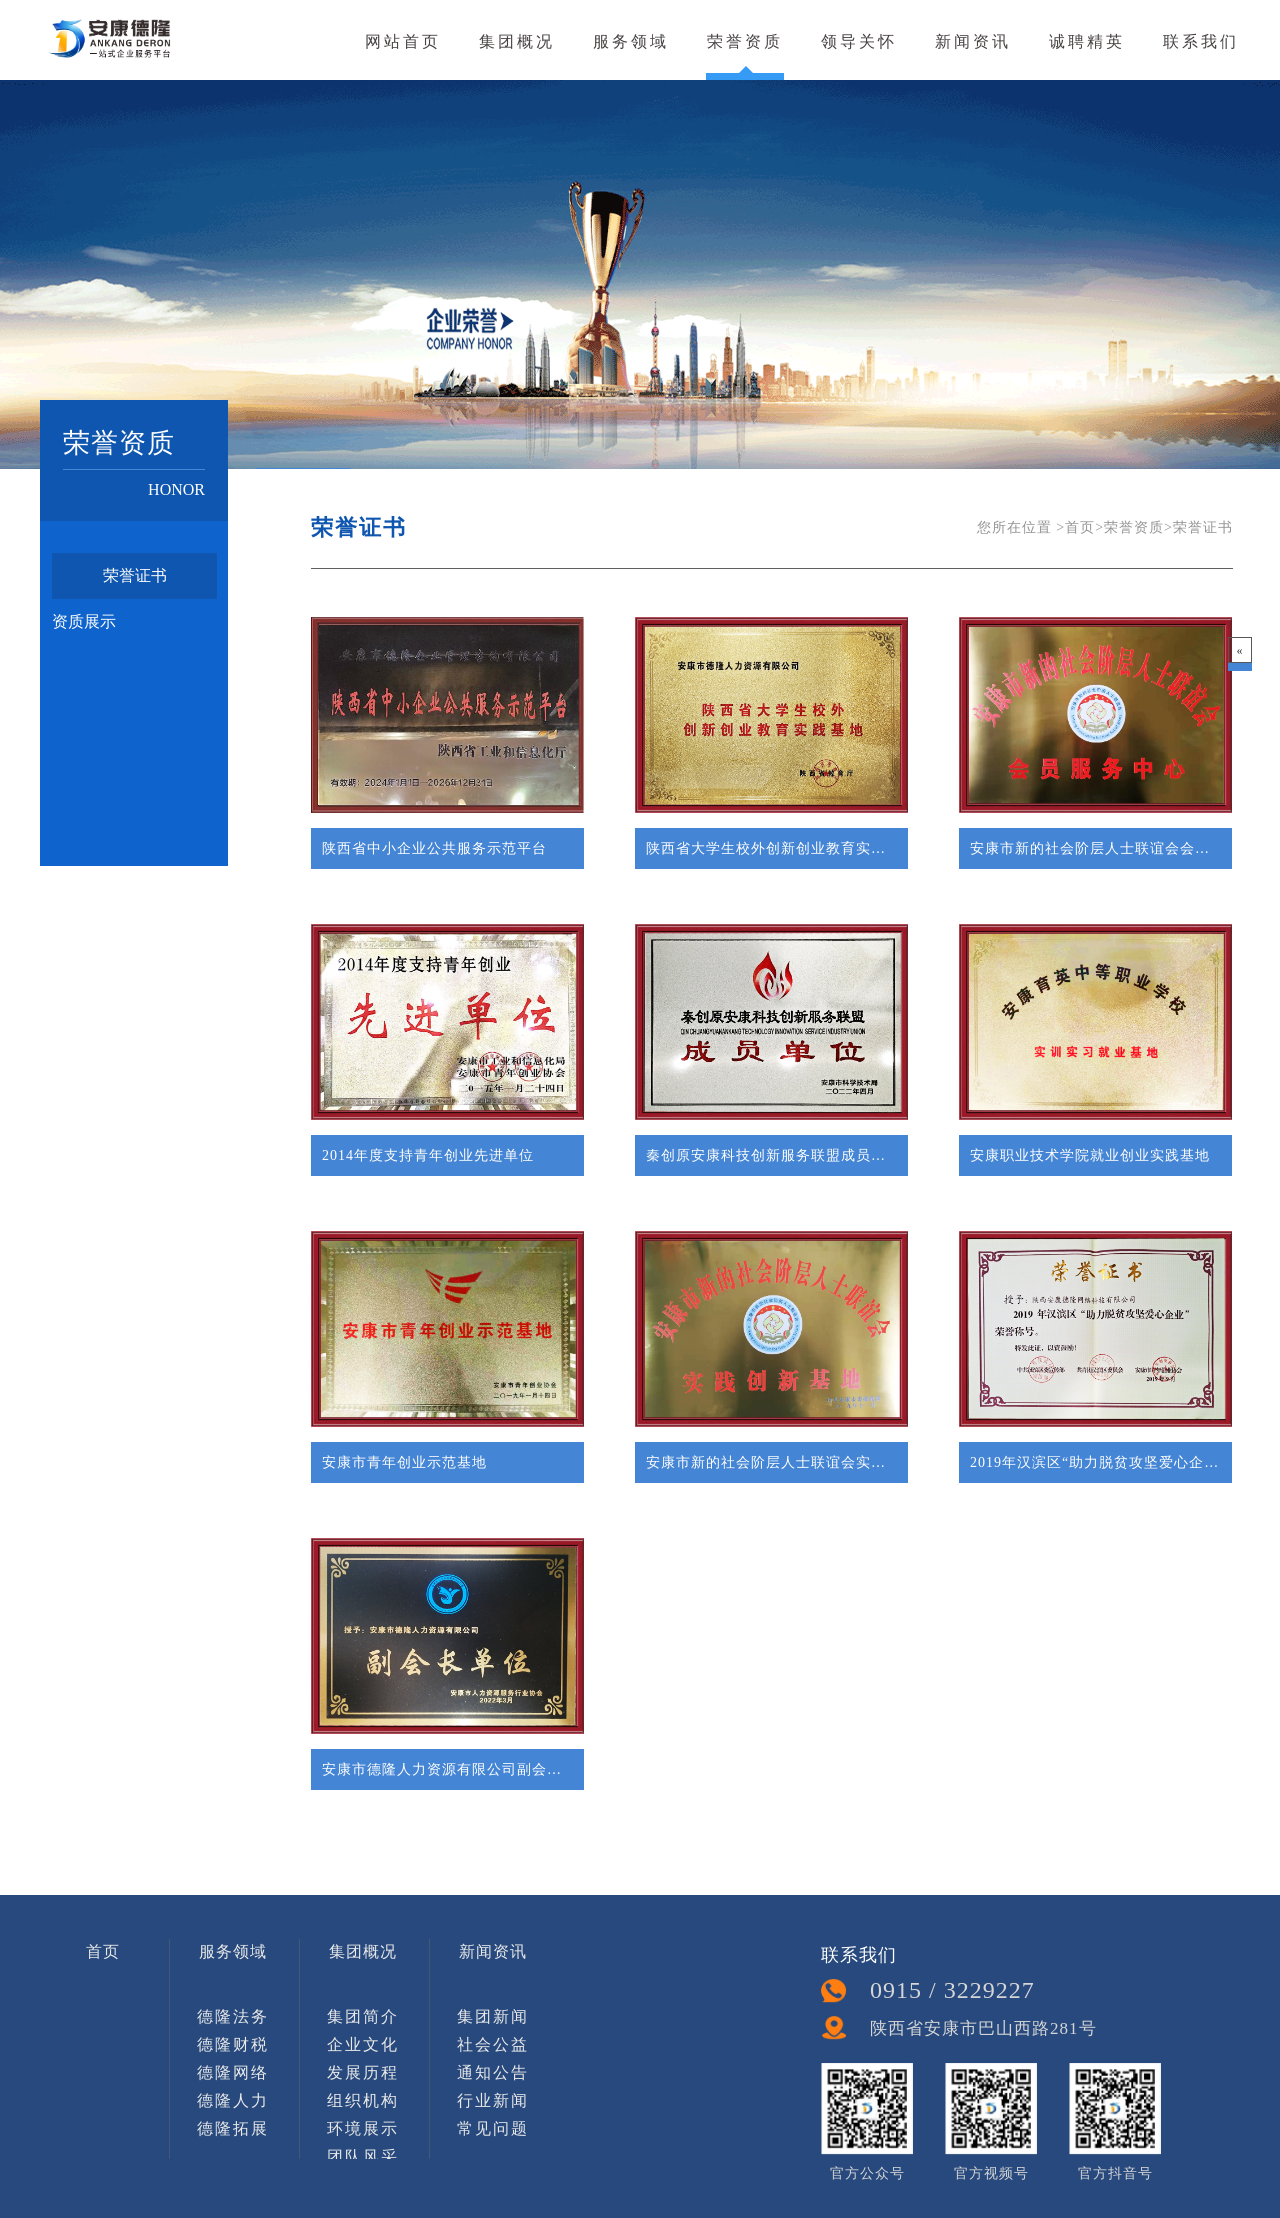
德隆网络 (233, 2072)
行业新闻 (493, 2100)
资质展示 (84, 621)
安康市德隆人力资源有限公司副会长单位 (447, 1769)
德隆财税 (233, 2044)
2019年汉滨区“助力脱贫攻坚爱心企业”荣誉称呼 (1095, 1462)
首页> (1084, 527)
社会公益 (493, 2044)
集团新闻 (493, 2016)
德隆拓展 (233, 2128)
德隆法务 (233, 2016)
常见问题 (493, 2128)
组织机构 (363, 2100)
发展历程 (363, 2072)
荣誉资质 (745, 41)
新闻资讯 (973, 41)
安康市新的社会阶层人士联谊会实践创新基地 (771, 1462)
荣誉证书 (135, 575)
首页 (103, 1951)
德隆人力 (233, 2100)
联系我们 (1201, 41)
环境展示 (363, 2128)
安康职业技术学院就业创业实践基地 (1090, 1155)
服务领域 (631, 41)
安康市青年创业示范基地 (404, 1462)
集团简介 (363, 2016)
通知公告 (493, 2072)
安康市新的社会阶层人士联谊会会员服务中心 (1095, 848)
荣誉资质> (1138, 527)
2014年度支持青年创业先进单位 (428, 1155)
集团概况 (517, 41)
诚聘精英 (1087, 41)
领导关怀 (859, 41)
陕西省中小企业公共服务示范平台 (434, 848)
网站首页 (403, 41)
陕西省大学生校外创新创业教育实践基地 (771, 848)
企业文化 (363, 2044)
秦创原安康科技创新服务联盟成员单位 (771, 1155)
